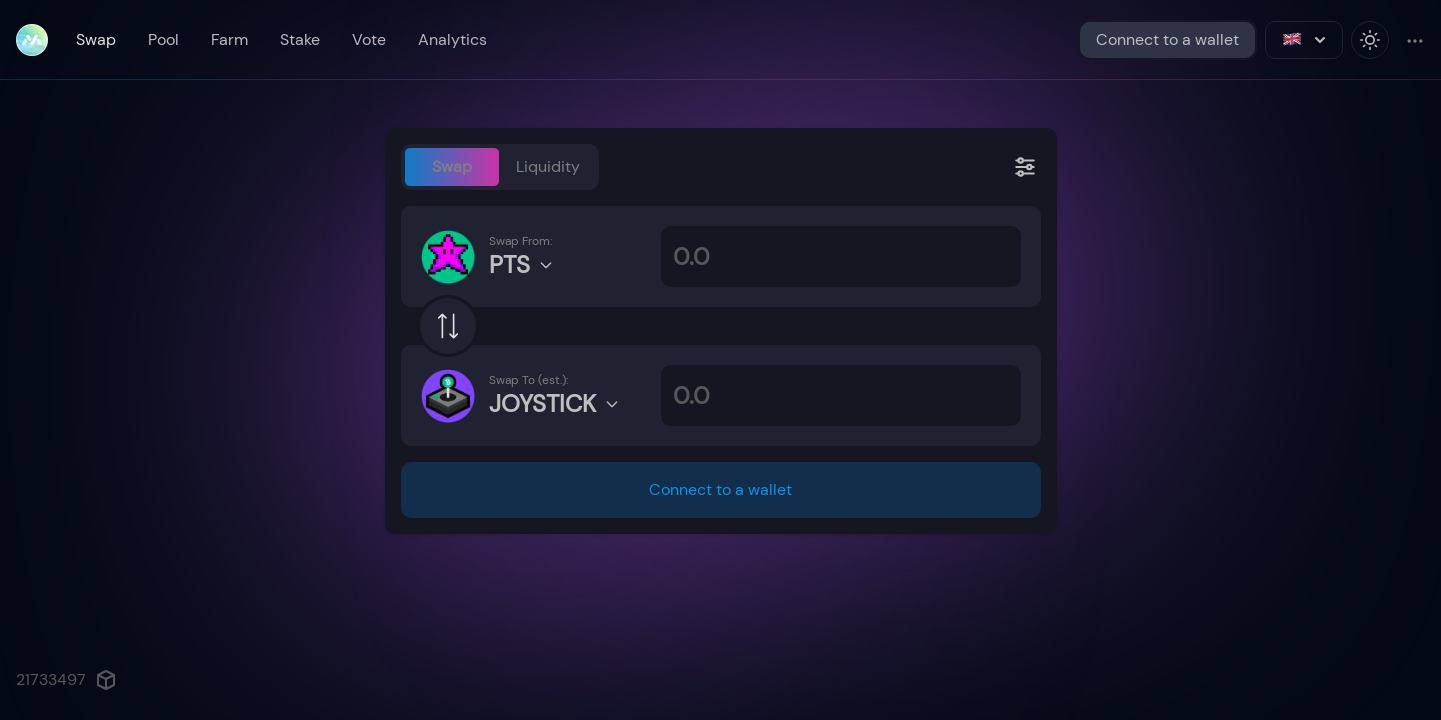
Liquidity (548, 166)
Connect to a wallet (1167, 39)
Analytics (452, 39)
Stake (300, 39)
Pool (163, 39)
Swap (96, 39)
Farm (229, 39)
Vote (369, 39)
